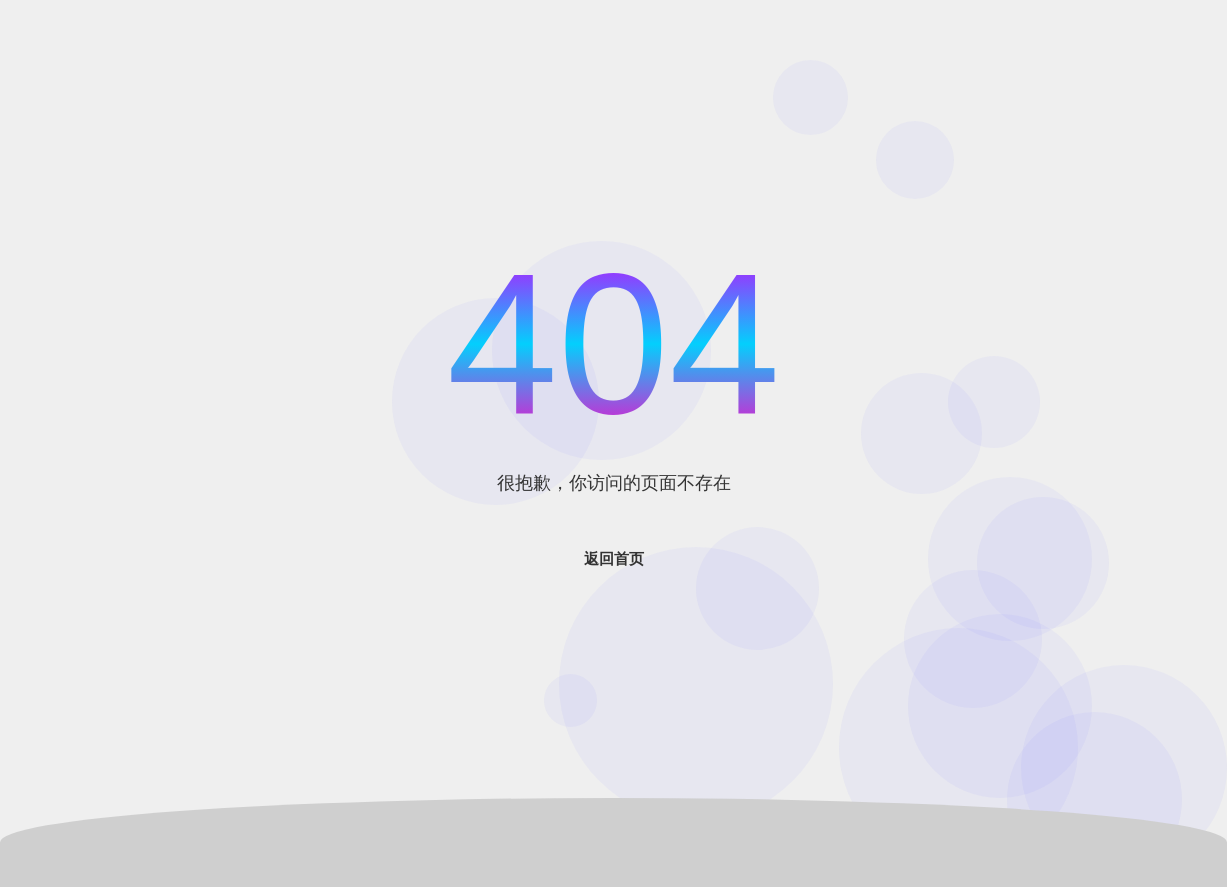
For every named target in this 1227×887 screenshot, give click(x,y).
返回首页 (614, 558)
